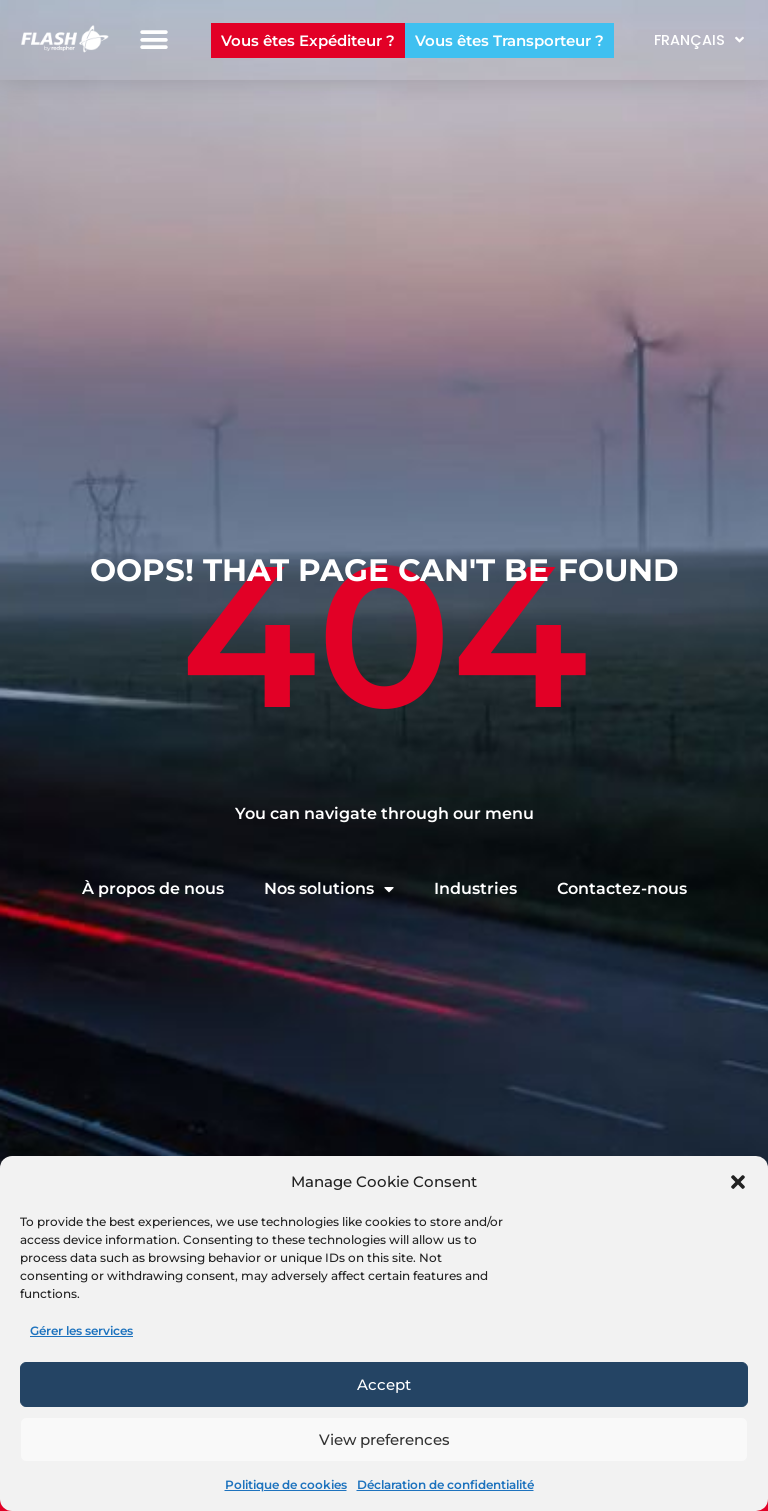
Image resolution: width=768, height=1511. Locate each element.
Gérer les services (81, 1330)
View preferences (384, 1439)
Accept (384, 1384)
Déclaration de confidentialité (445, 1484)
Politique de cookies (286, 1484)
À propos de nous (153, 888)
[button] (738, 1182)
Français (699, 40)
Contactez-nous (622, 888)
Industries (475, 888)
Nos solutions (329, 889)
